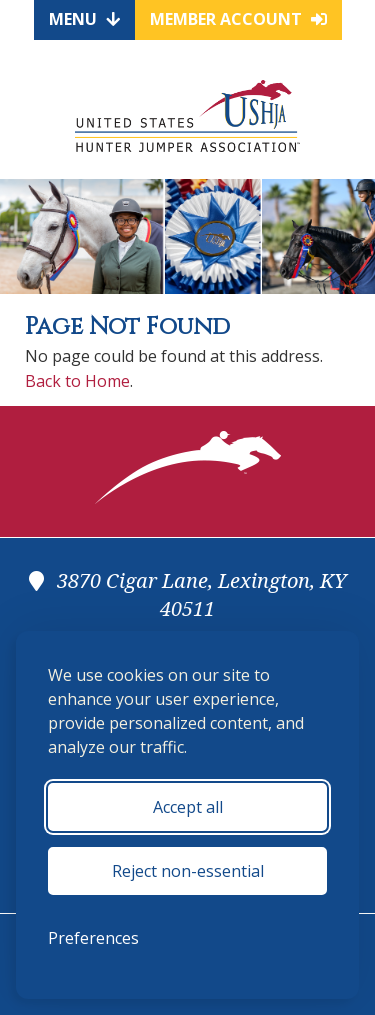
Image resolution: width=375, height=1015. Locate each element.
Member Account (238, 19)
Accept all (188, 807)
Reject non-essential (188, 871)
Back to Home (77, 381)
